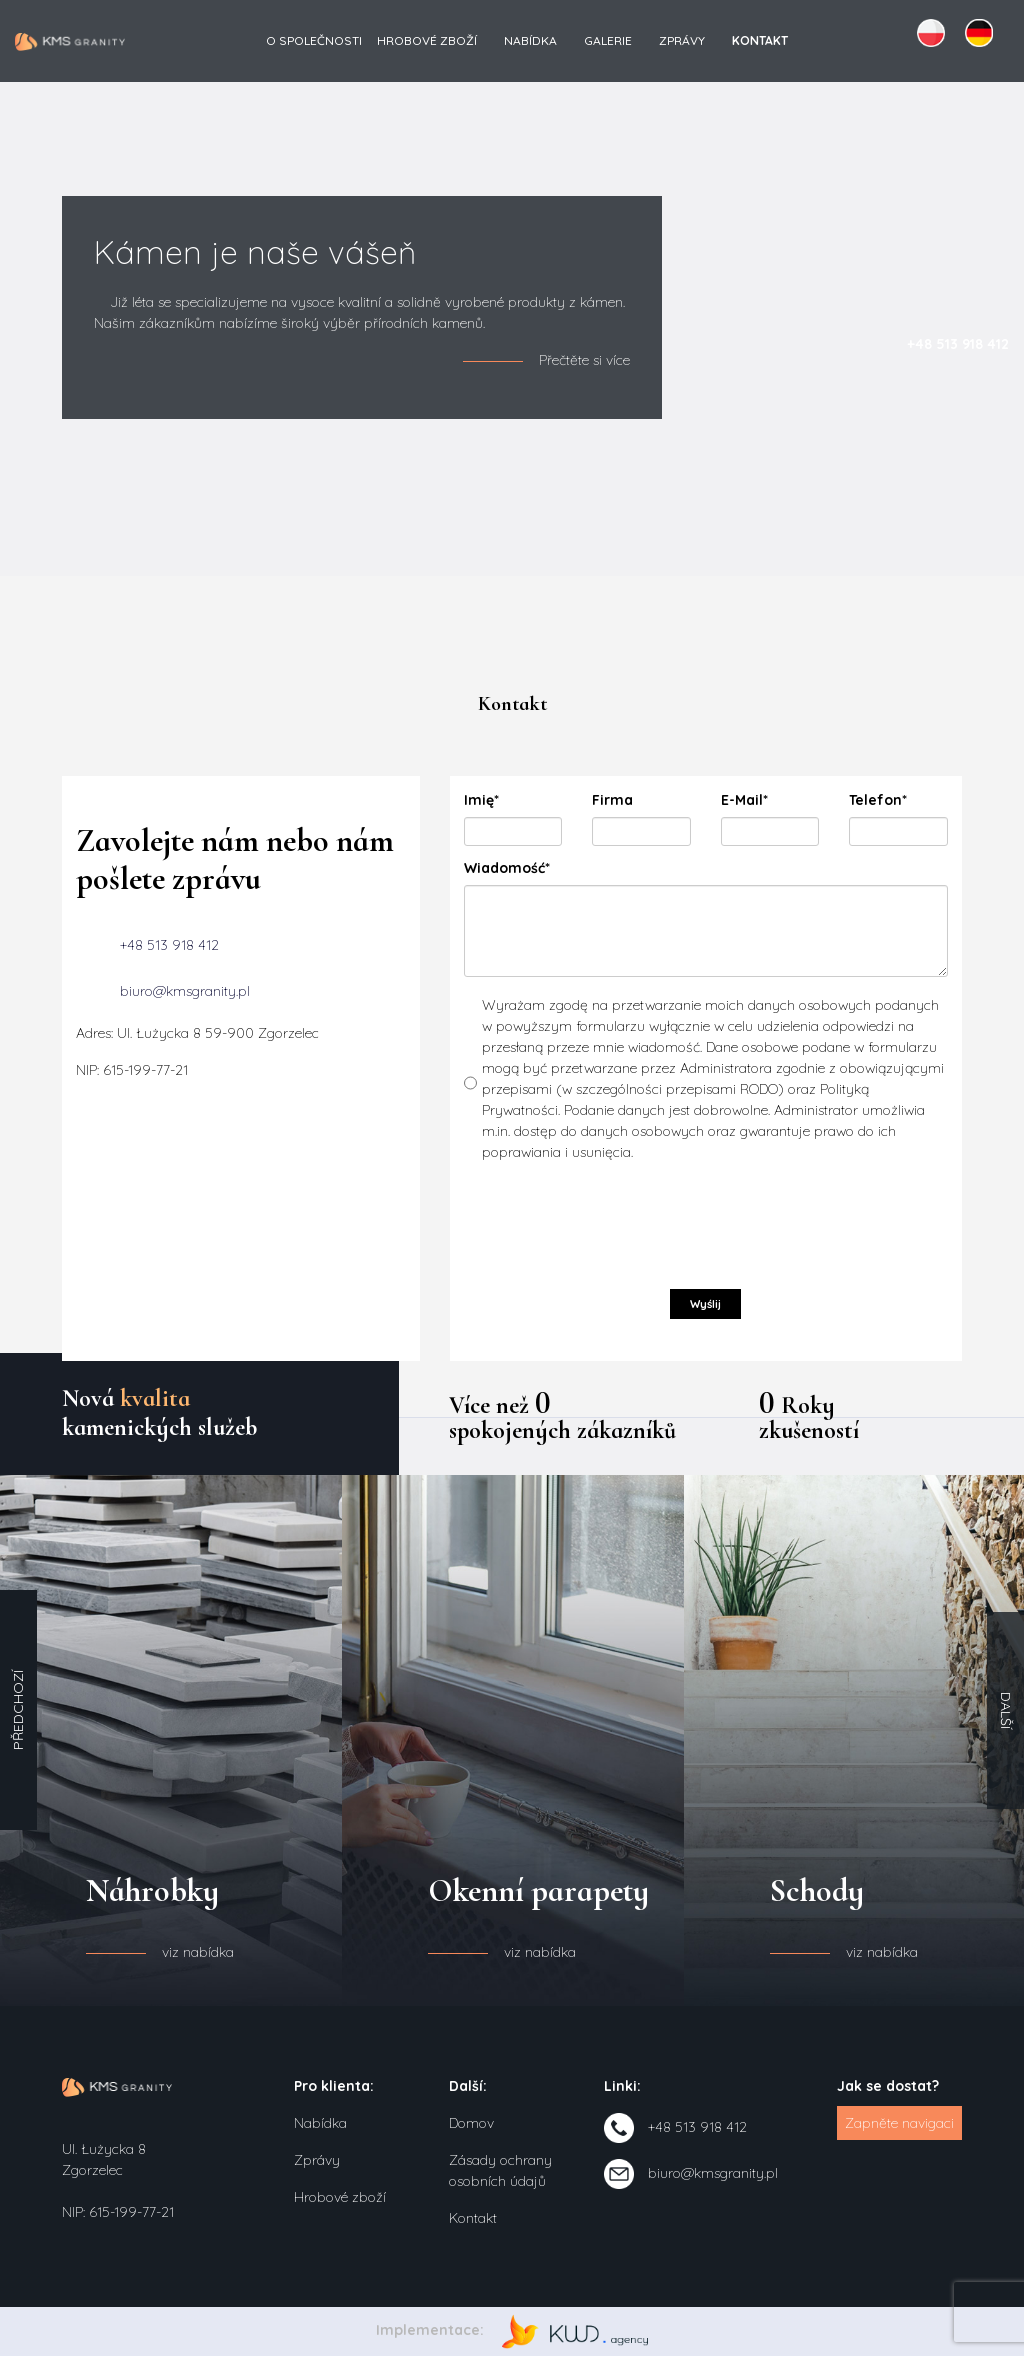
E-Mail (759, 800)
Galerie (608, 40)
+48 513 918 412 (169, 944)
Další (1006, 1710)
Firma (612, 800)
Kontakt (473, 2218)
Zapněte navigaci (899, 2123)
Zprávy (682, 40)
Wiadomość (507, 868)
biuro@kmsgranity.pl (185, 990)
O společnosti (314, 40)
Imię (502, 800)
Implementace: (512, 2330)
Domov (471, 2123)
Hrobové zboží (427, 40)
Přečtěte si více (584, 360)
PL (931, 33)
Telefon (887, 800)
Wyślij (705, 1304)
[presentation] (616, 1222)
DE (979, 33)
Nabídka (530, 40)
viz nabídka (198, 1952)
